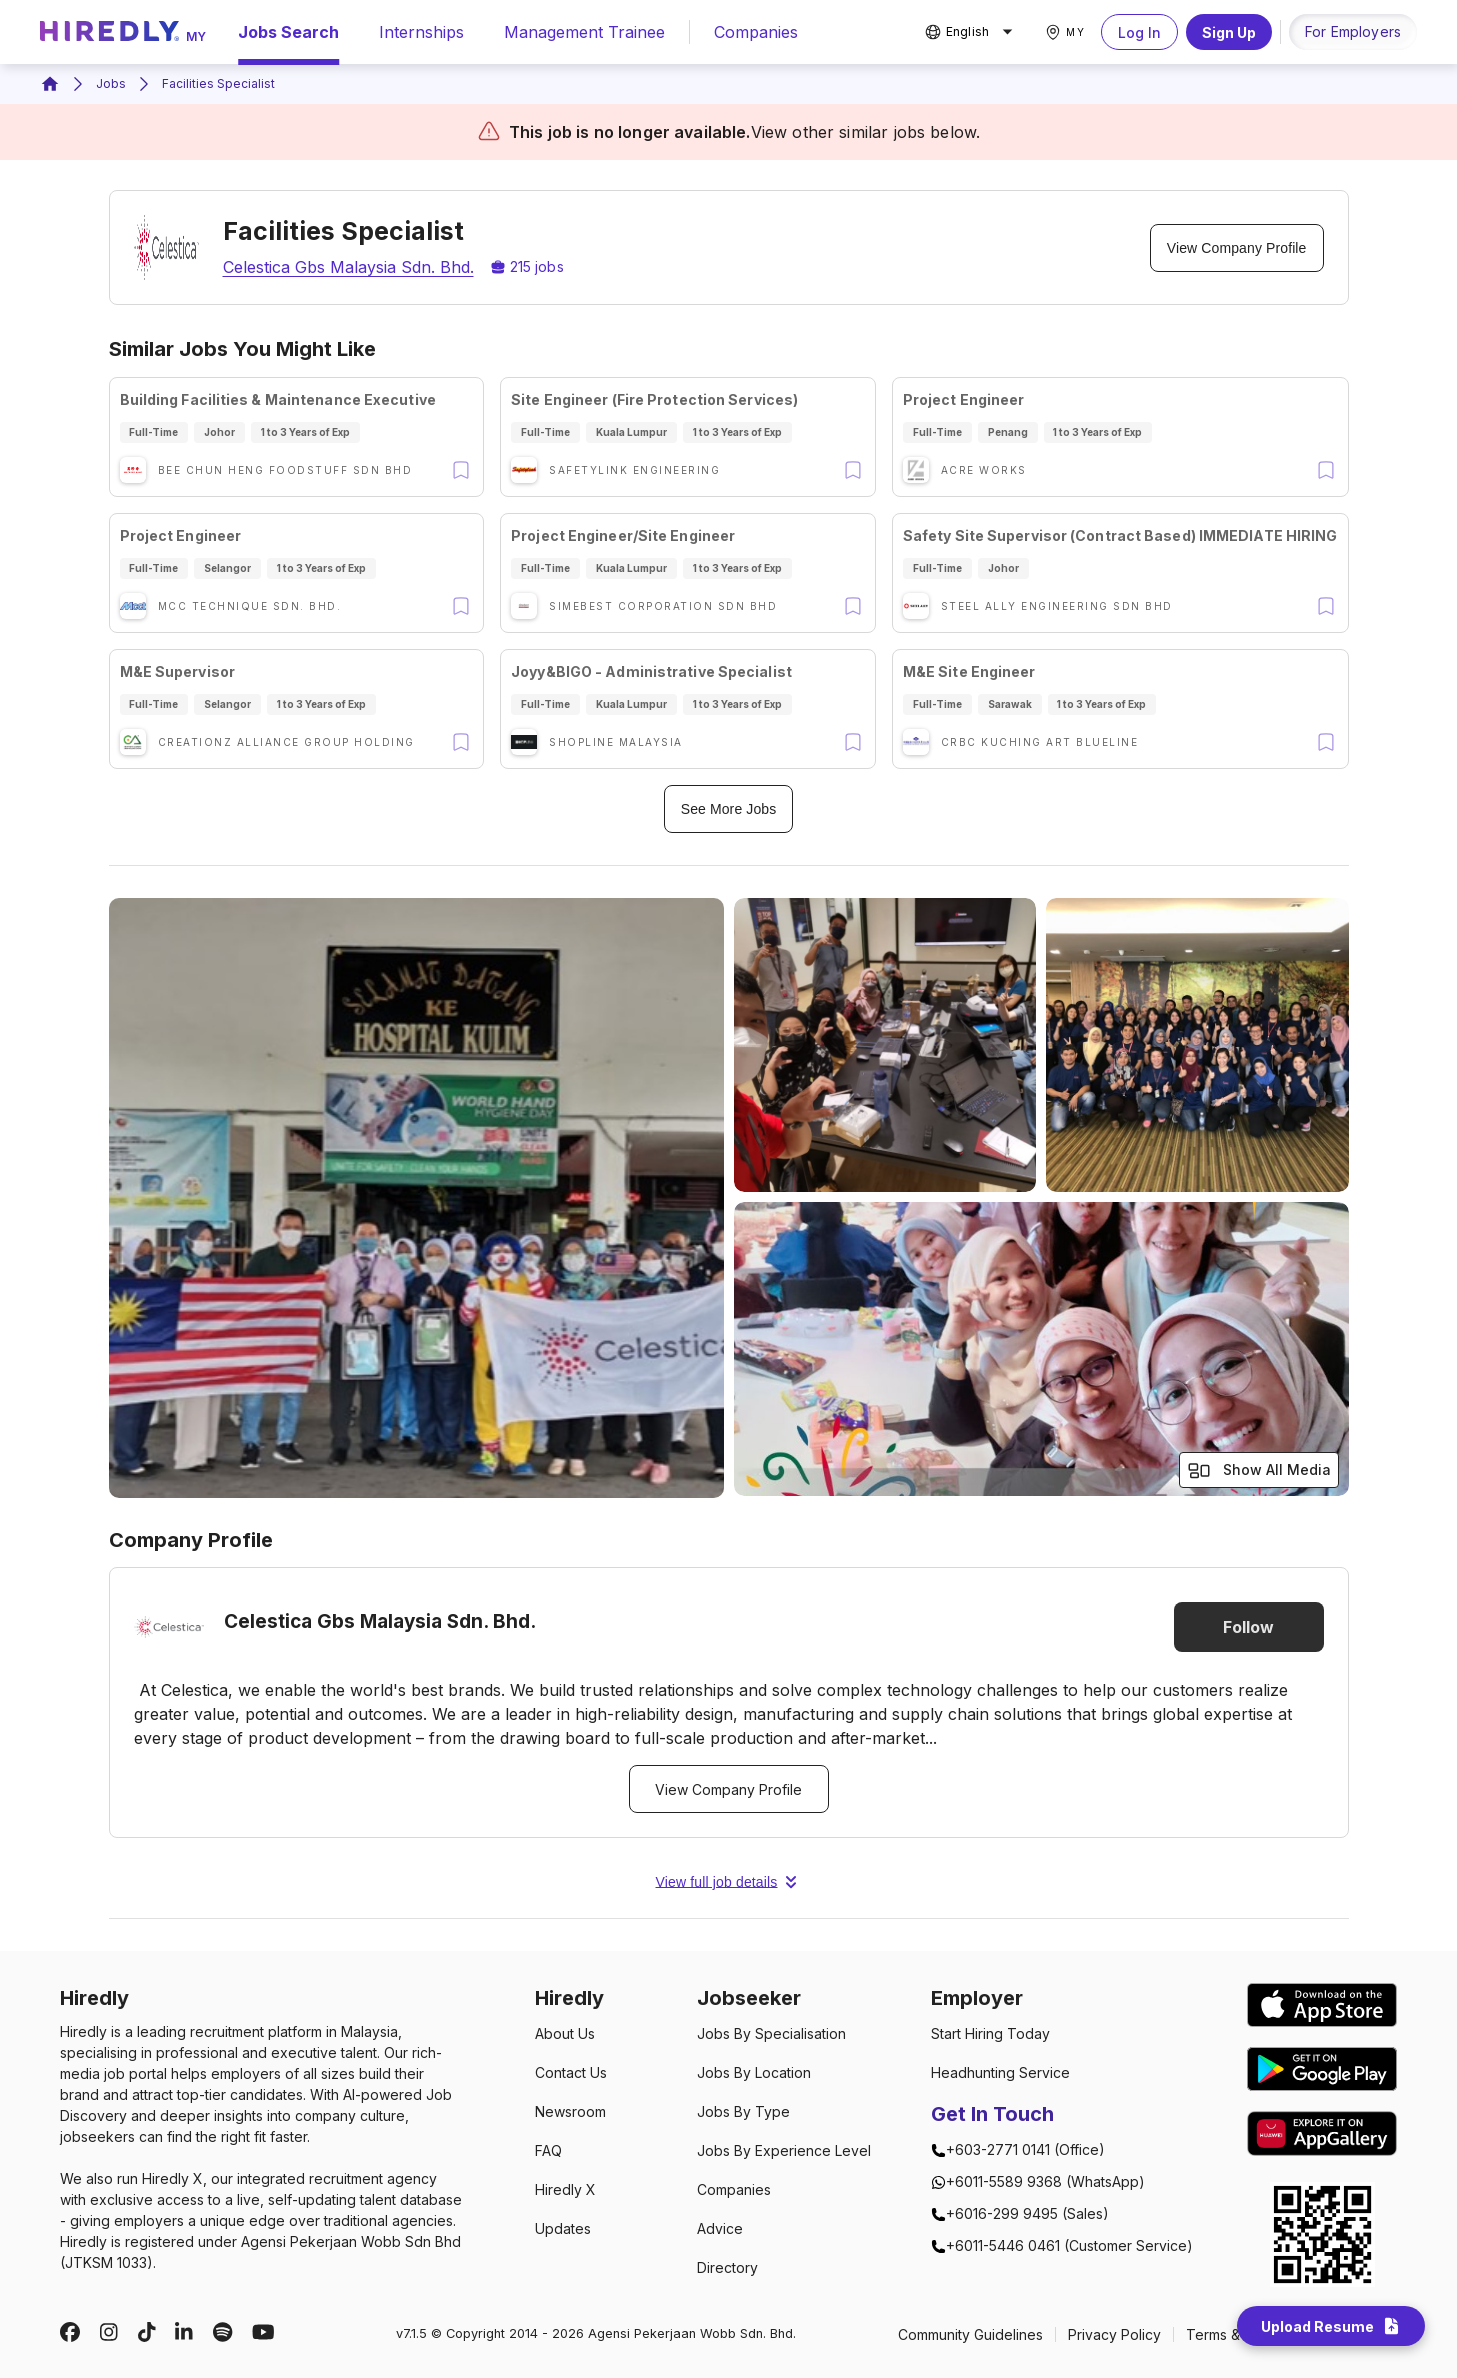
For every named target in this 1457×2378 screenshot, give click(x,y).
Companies (756, 32)
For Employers (1353, 31)
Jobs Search (288, 32)
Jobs (111, 83)
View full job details (729, 1882)
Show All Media (1259, 1470)
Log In (1139, 32)
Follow (1249, 1627)
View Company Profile (1237, 248)
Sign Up (1229, 32)
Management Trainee (584, 32)
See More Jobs (729, 809)
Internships (421, 32)
